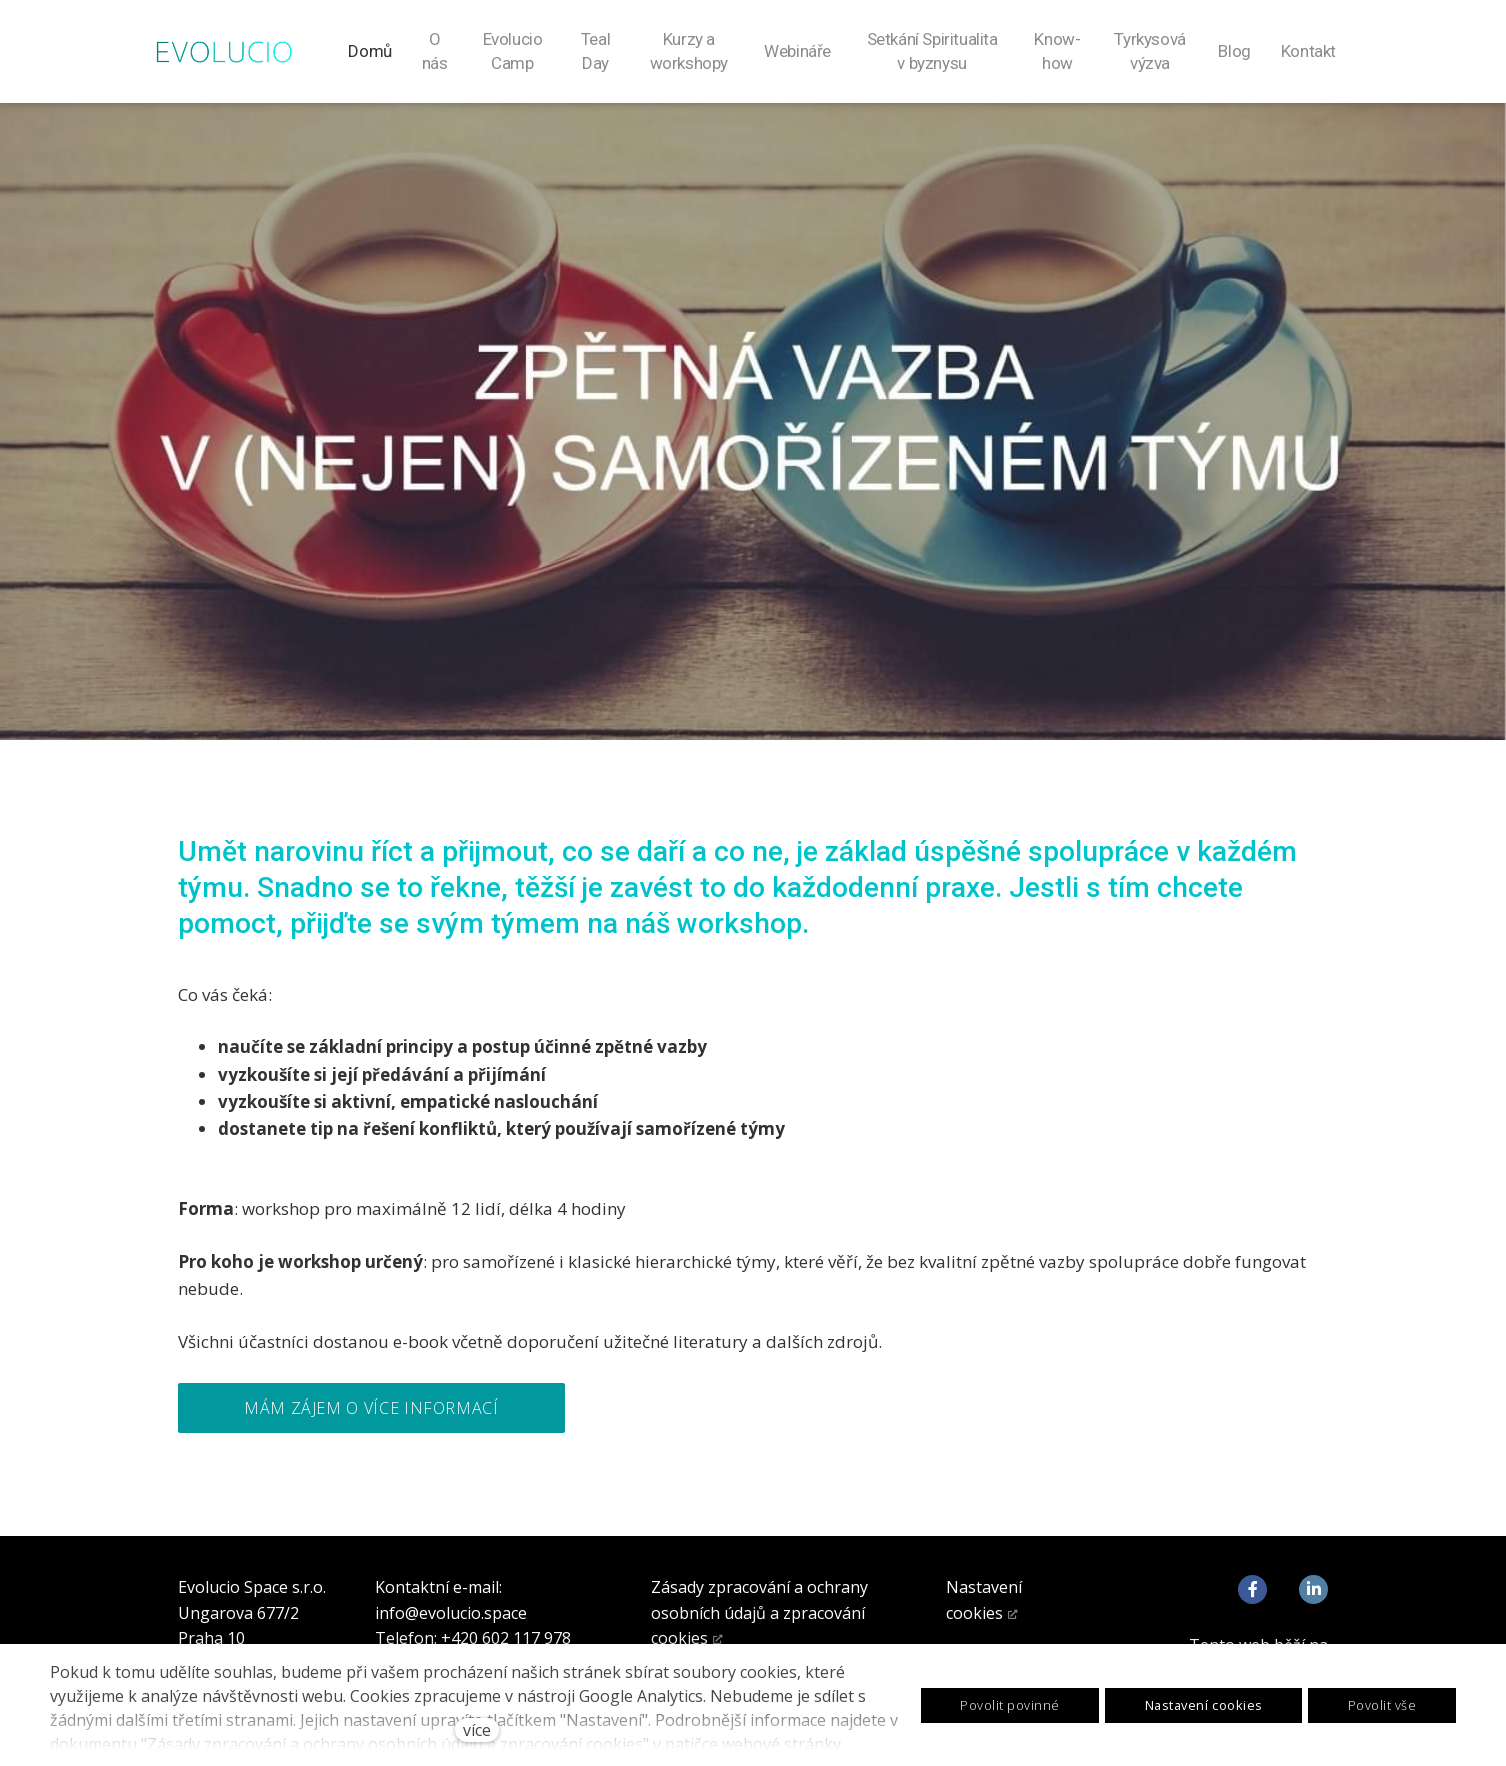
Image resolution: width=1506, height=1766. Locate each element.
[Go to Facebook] (1252, 1590)
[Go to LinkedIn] (1313, 1590)
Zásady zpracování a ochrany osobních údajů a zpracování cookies (759, 1613)
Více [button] (1313, 52)
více (477, 1730)
